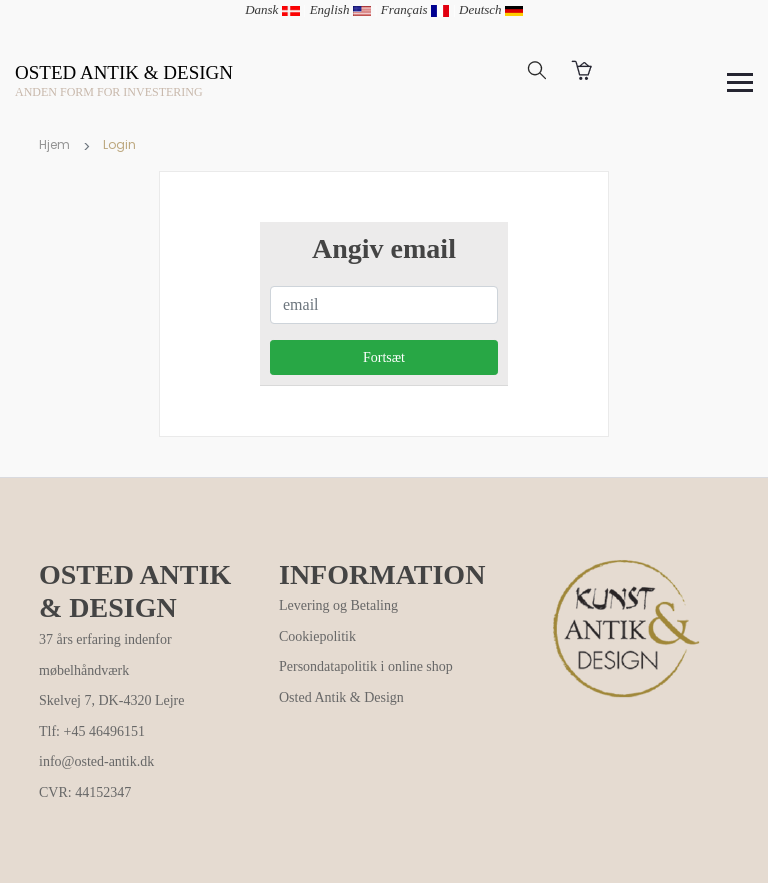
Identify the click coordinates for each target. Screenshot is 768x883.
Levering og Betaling (338, 605)
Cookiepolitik (317, 636)
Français (415, 9)
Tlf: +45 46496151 (92, 731)
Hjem (54, 144)
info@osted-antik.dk (96, 761)
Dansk (272, 9)
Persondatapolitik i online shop (366, 666)
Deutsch (491, 9)
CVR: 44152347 (85, 792)
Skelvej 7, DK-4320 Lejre (111, 700)
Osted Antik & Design (341, 697)
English (340, 9)
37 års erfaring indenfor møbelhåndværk (105, 655)
